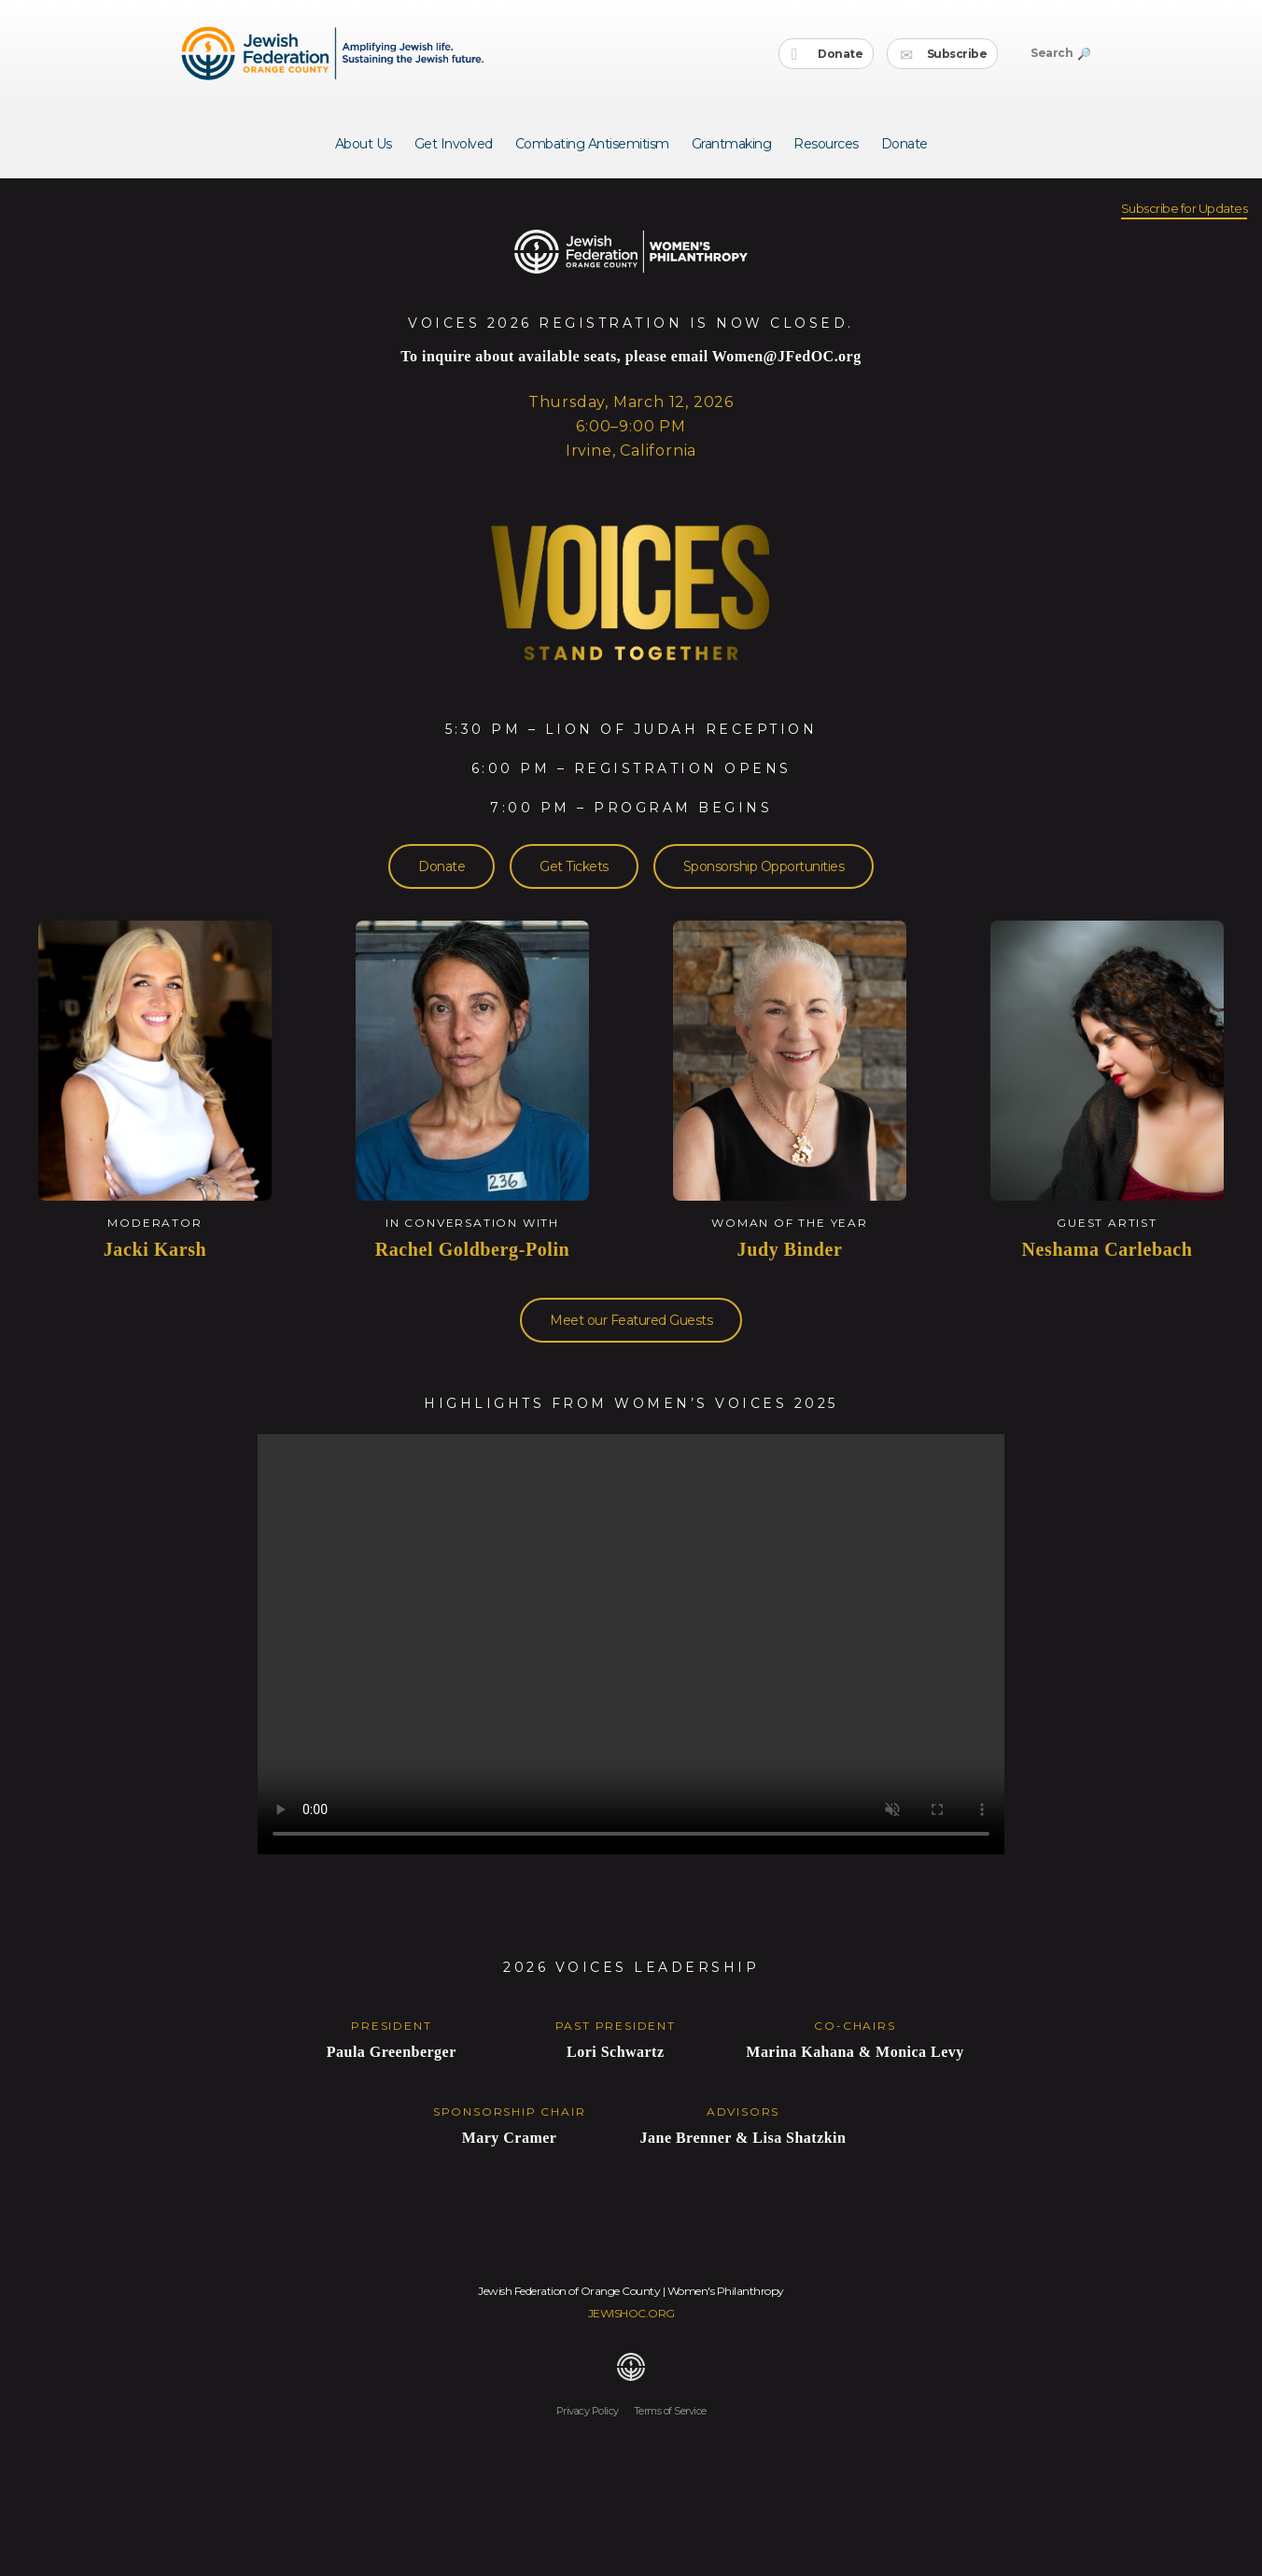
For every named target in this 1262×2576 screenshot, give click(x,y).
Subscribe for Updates (1184, 208)
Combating (592, 143)
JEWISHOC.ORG (631, 2313)
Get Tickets (574, 866)
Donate (827, 55)
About (363, 143)
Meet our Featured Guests (631, 1320)
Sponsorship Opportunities (764, 866)
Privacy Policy (587, 2410)
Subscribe (943, 55)
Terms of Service (670, 2410)
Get (453, 143)
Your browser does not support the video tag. (631, 1644)
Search (1059, 53)
